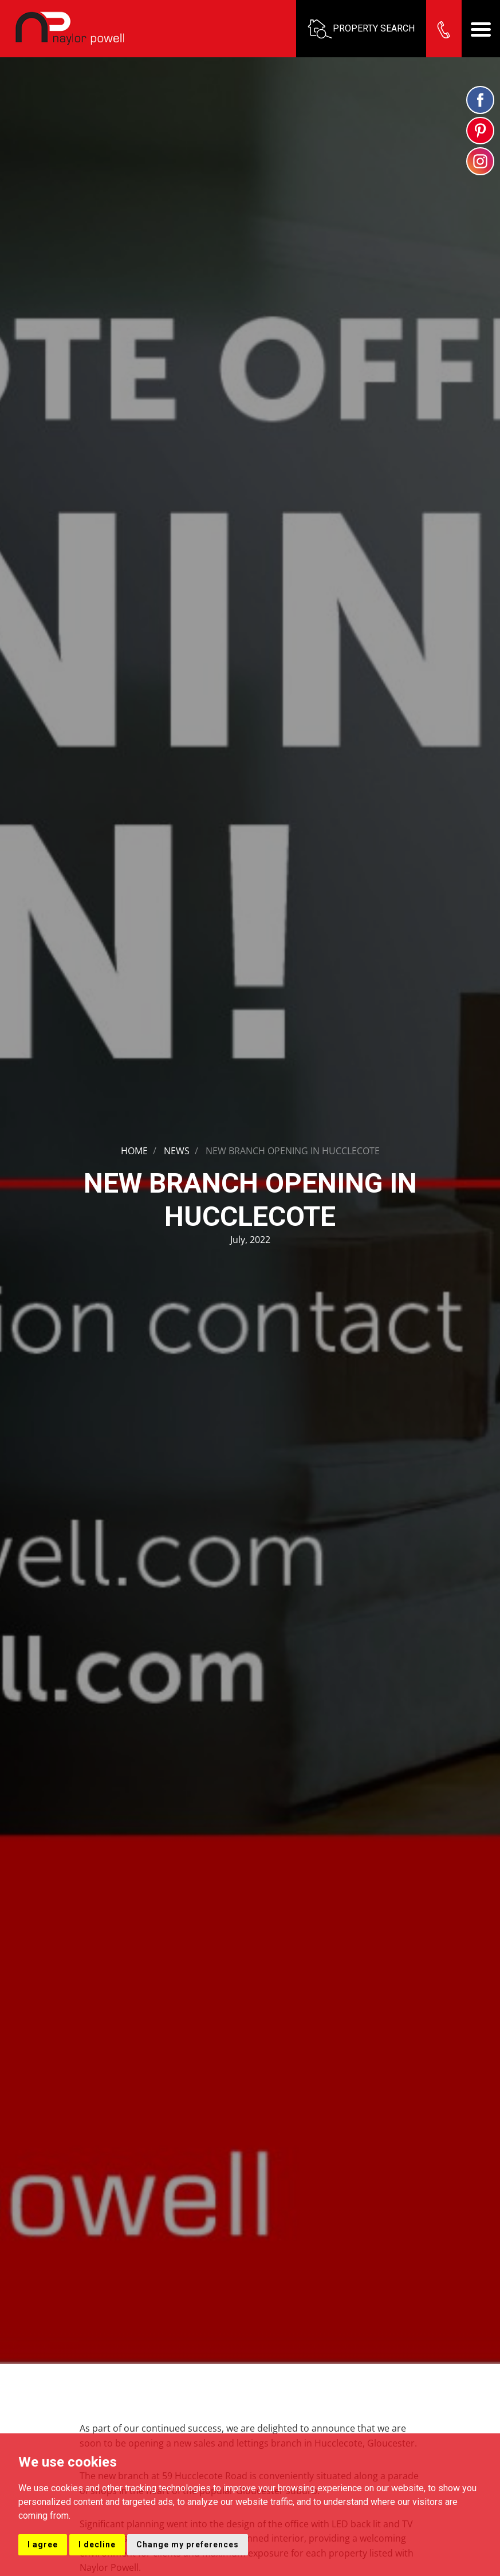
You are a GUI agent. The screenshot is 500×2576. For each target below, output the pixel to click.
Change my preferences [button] (187, 2544)
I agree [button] (42, 2544)
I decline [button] (97, 2544)
